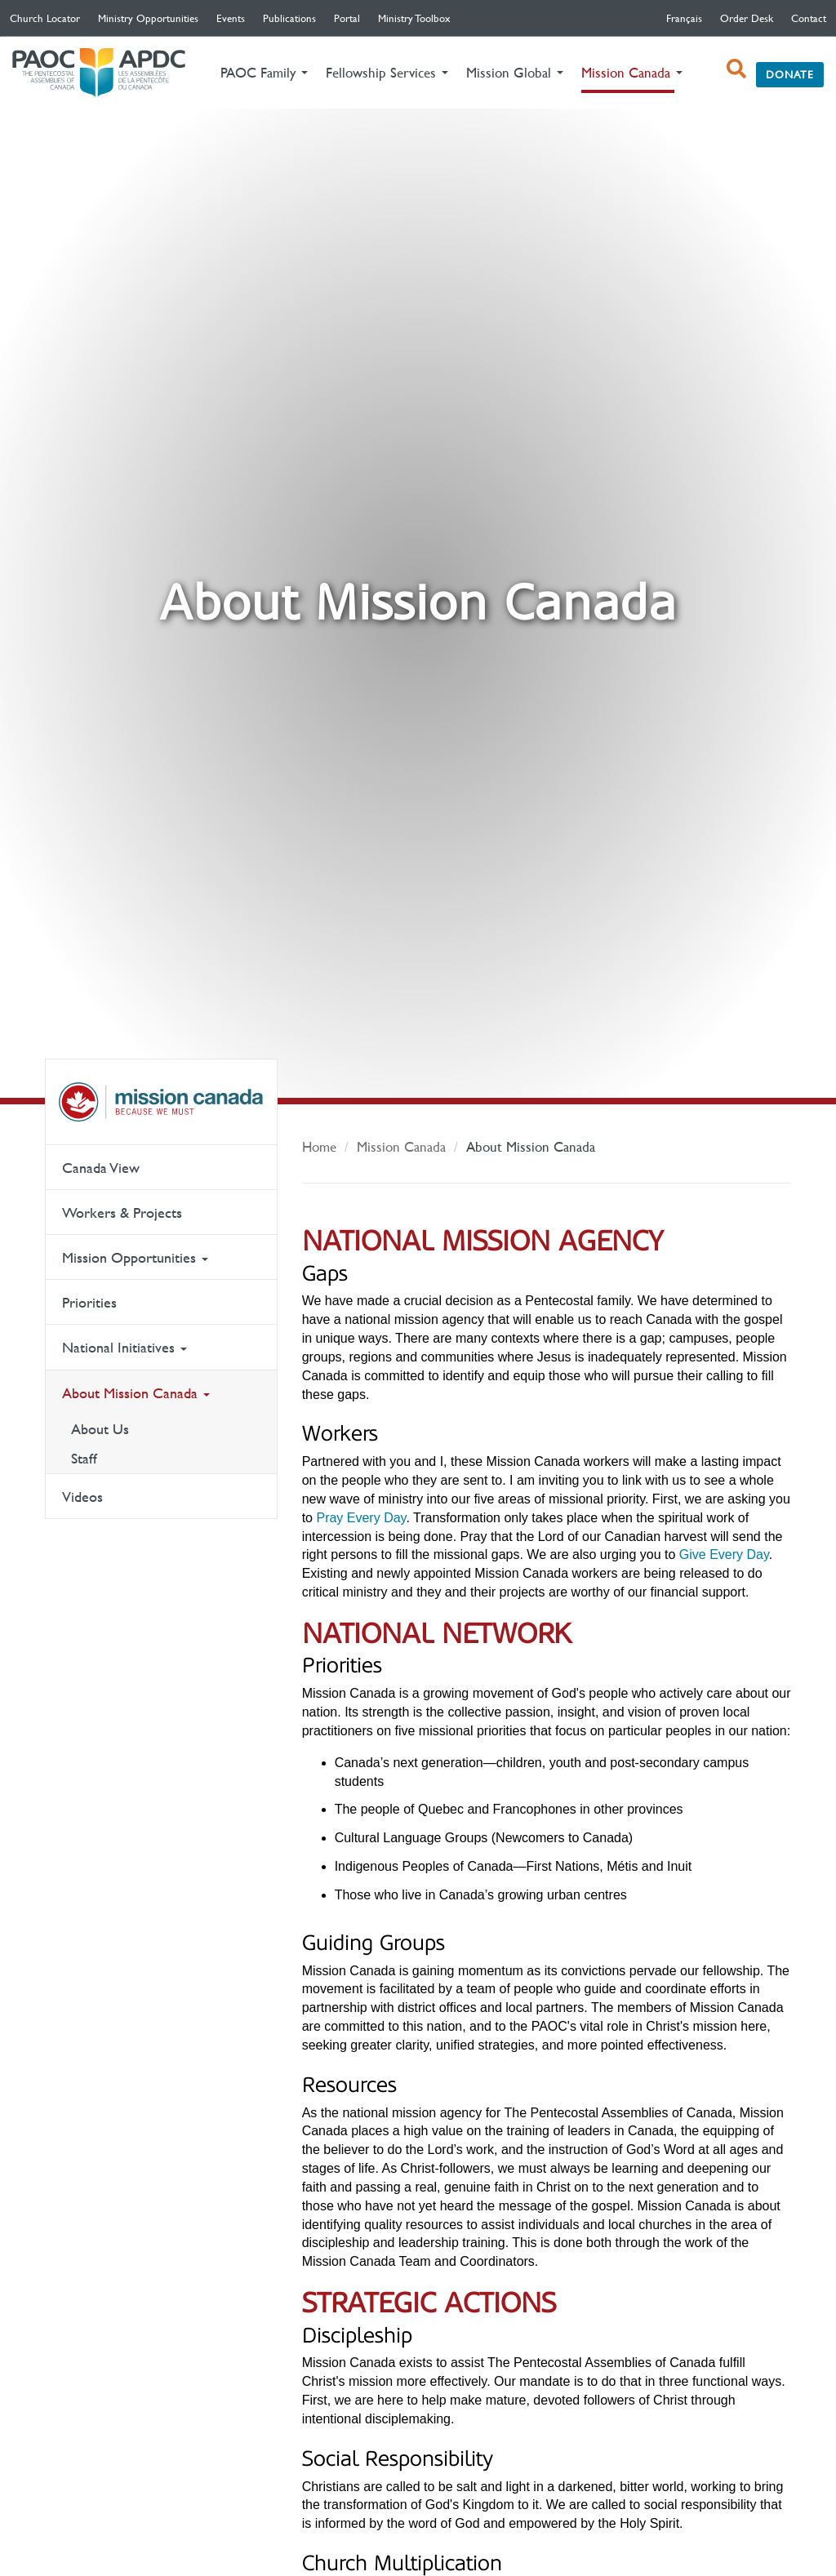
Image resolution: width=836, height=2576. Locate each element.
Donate (790, 74)
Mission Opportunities (135, 1257)
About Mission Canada (136, 1392)
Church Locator (45, 17)
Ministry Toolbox (414, 17)
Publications (289, 17)
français (684, 17)
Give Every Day (724, 1554)
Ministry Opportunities (148, 17)
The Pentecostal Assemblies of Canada (98, 73)
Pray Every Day (361, 1518)
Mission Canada (161, 1101)
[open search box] (736, 69)
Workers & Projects (122, 1212)
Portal (347, 17)
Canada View (101, 1167)
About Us (100, 1428)
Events (230, 17)
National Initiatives (124, 1347)
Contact (808, 17)
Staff (84, 1458)
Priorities (89, 1302)
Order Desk (746, 17)
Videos (82, 1496)
